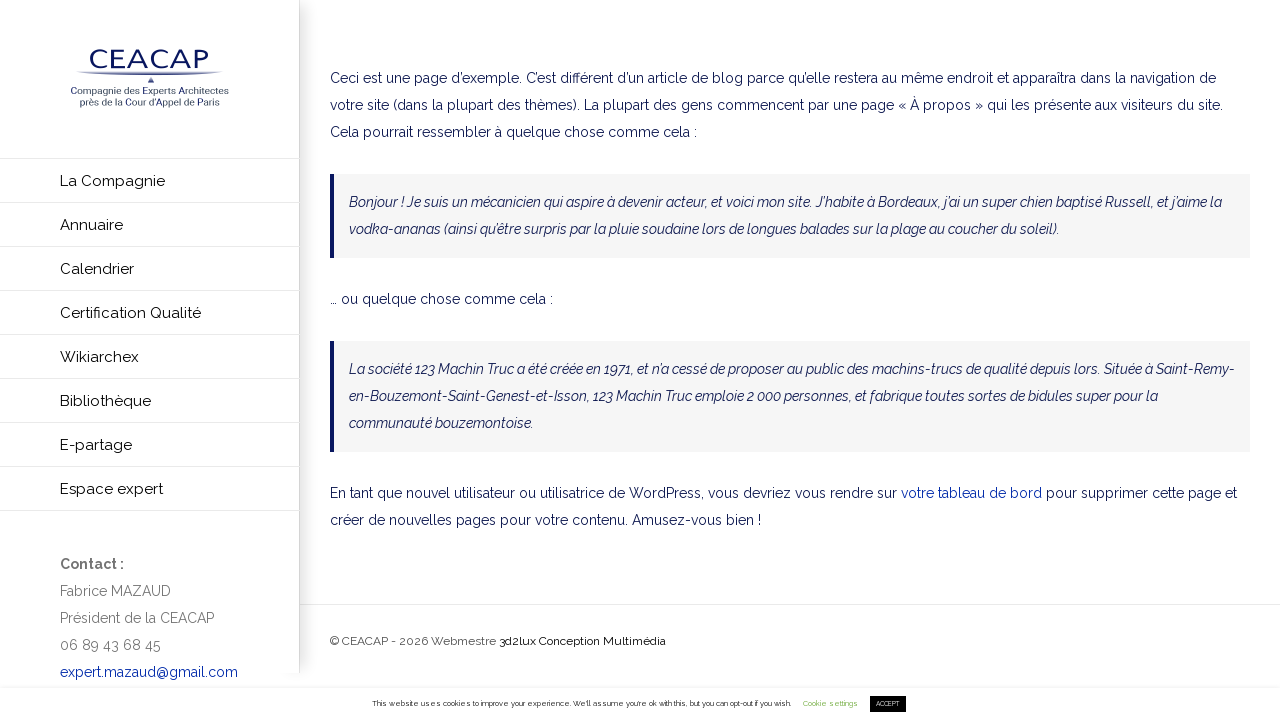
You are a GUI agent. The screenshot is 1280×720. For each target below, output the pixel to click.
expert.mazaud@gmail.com (149, 672)
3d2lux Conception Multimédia (582, 641)
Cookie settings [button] (830, 703)
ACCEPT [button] (888, 704)
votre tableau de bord (971, 493)
